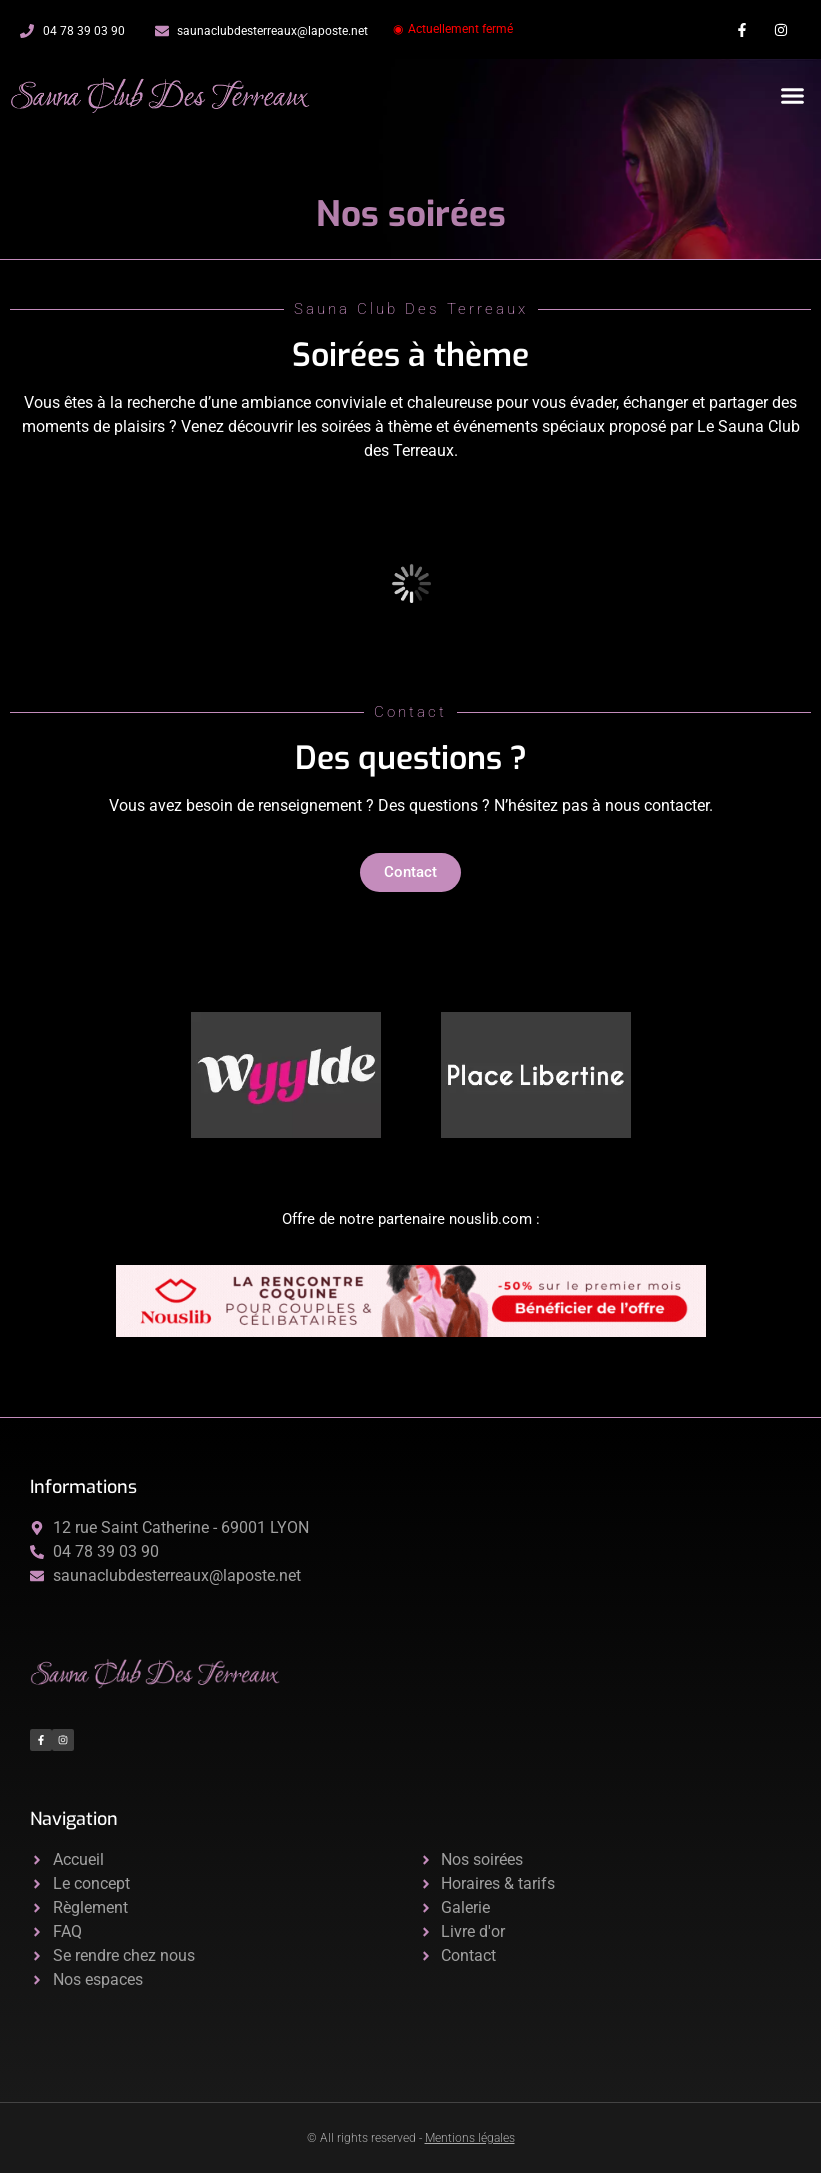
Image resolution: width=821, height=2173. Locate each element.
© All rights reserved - (411, 2138)
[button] (793, 96)
